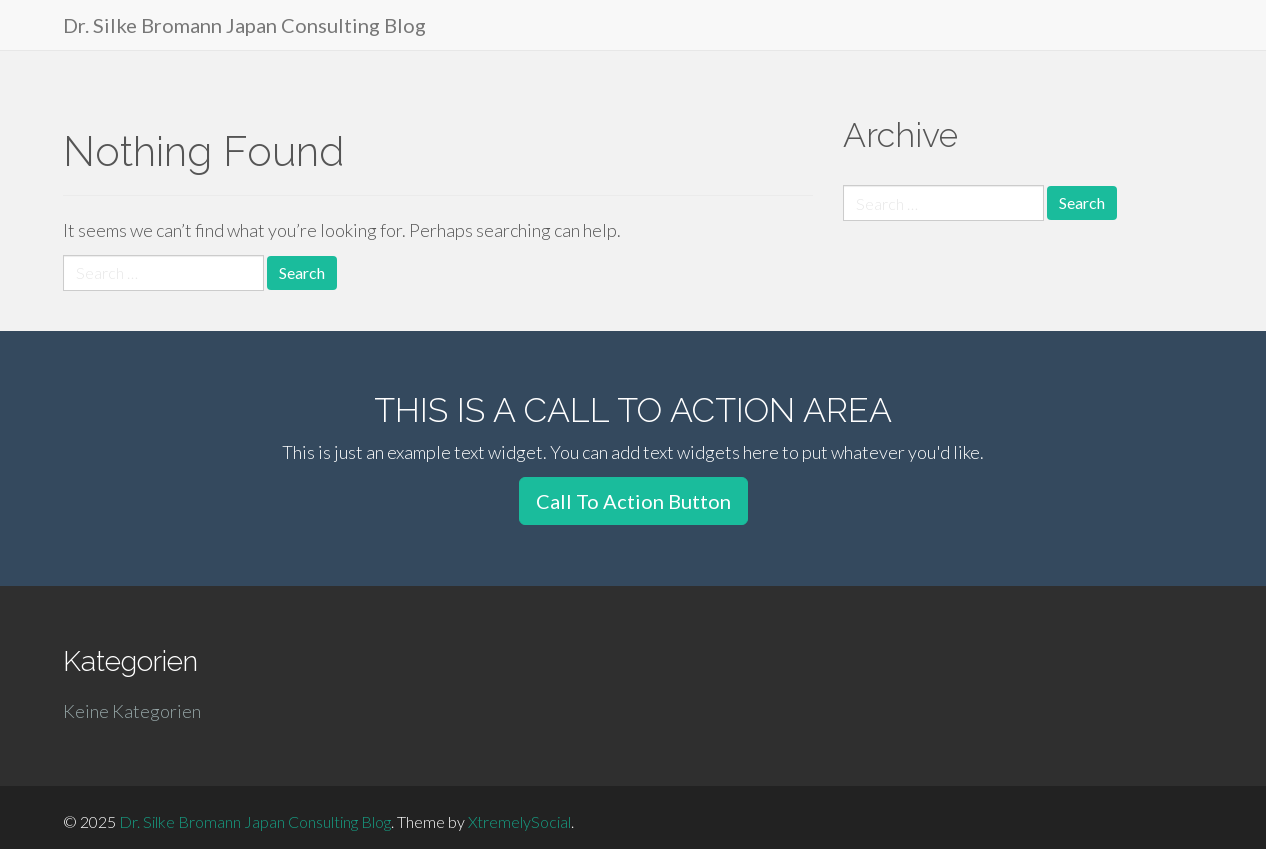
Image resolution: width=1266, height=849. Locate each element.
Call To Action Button (633, 501)
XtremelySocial (519, 821)
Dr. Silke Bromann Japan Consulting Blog (244, 25)
